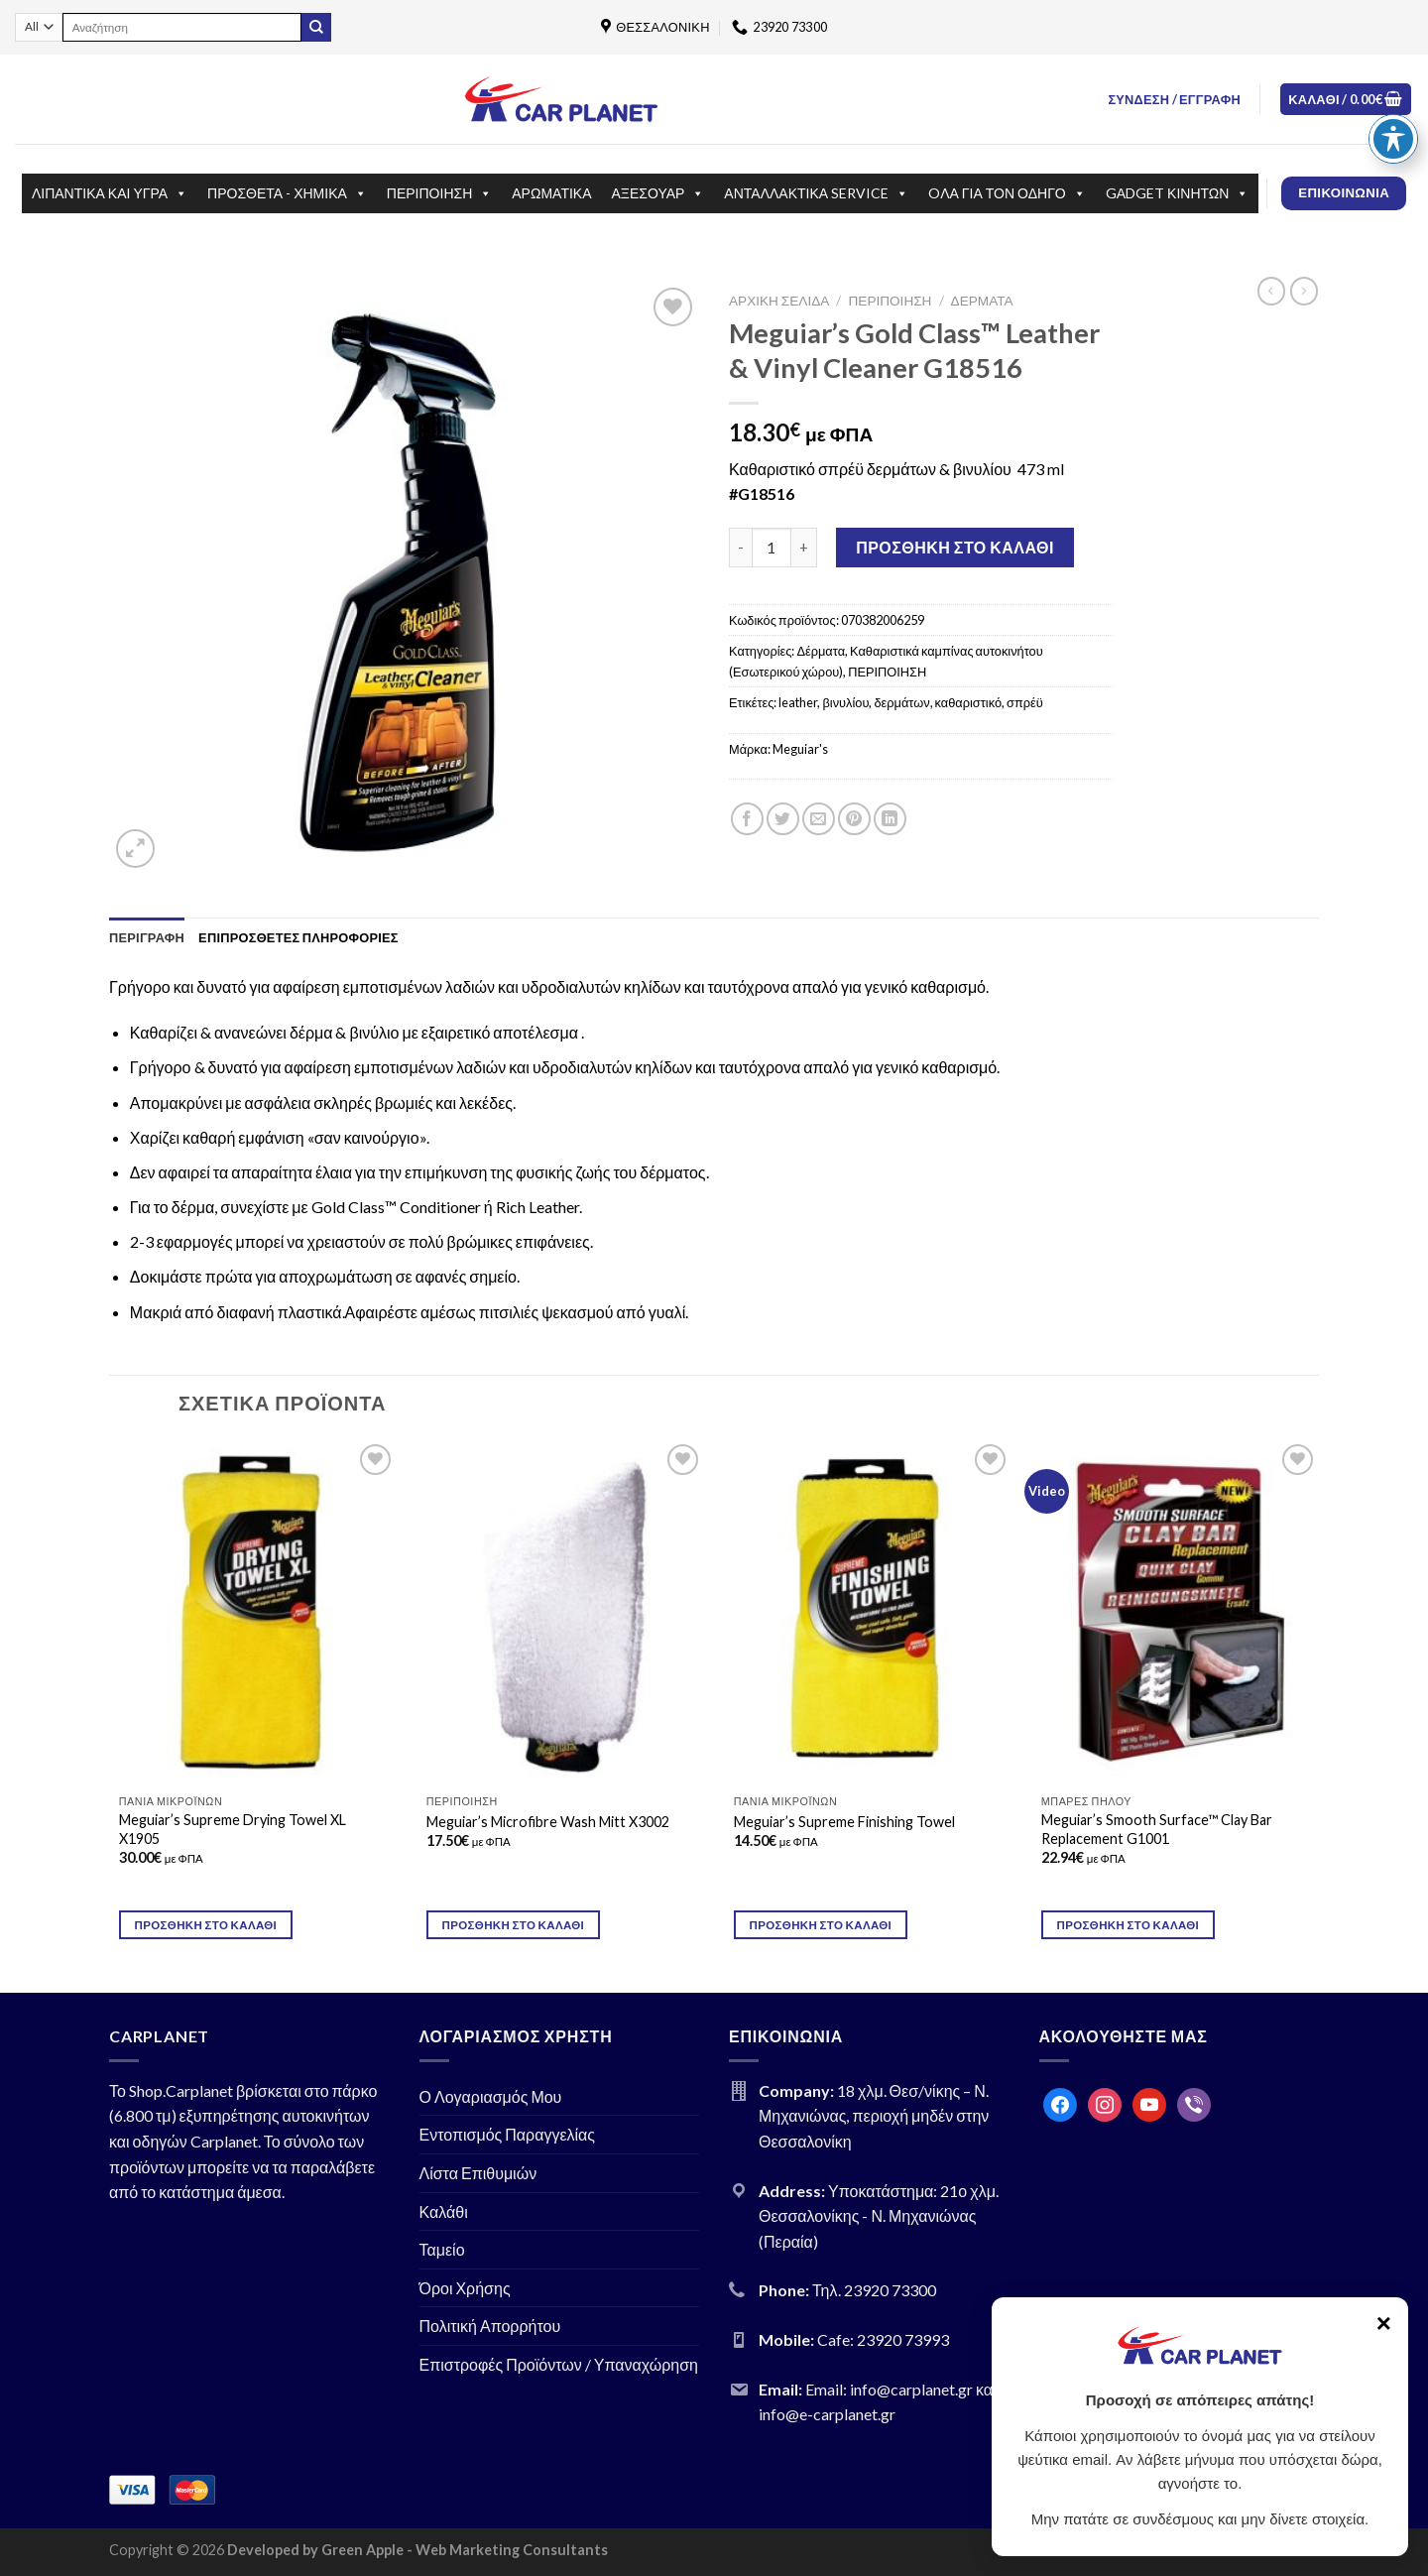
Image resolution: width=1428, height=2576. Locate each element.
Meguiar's (800, 749)
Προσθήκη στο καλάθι (955, 547)
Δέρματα (982, 300)
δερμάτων (901, 702)
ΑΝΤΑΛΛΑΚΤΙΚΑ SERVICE (816, 193)
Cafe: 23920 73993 (883, 2339)
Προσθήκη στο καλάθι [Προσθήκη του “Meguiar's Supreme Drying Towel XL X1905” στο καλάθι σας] (206, 1924)
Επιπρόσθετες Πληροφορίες (298, 937)
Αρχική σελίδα (779, 300)
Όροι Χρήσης (465, 2287)
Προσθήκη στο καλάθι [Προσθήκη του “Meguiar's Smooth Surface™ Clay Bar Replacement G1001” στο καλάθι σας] (1128, 1924)
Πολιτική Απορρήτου (490, 2325)
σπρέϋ (1025, 702)
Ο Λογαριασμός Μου (490, 2096)
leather (797, 702)
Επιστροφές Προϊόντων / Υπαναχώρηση (559, 2364)
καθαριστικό (968, 702)
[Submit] (316, 28)
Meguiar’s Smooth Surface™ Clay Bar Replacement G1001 (1156, 1829)
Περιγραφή (146, 937)
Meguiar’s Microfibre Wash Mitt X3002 (547, 1821)
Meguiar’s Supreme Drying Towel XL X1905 (232, 1829)
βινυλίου (845, 702)
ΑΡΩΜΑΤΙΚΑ (551, 192)
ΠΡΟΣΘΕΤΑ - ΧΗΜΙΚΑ (287, 193)
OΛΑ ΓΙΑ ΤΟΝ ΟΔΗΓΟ (1007, 193)
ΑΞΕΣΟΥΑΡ (658, 193)
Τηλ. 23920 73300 (874, 2289)
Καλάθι (443, 2211)
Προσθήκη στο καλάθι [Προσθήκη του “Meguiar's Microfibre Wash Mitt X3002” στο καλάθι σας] (513, 1924)
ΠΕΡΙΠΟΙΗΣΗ (439, 193)
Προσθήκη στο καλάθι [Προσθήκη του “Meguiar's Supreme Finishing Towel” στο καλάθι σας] (821, 1924)
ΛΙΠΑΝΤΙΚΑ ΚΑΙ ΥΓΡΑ (109, 193)
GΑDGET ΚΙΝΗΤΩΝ (1178, 193)
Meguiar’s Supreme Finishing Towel (844, 1821)
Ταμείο (442, 2249)
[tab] (146, 937)
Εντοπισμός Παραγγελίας (507, 2134)
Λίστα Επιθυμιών (478, 2172)
